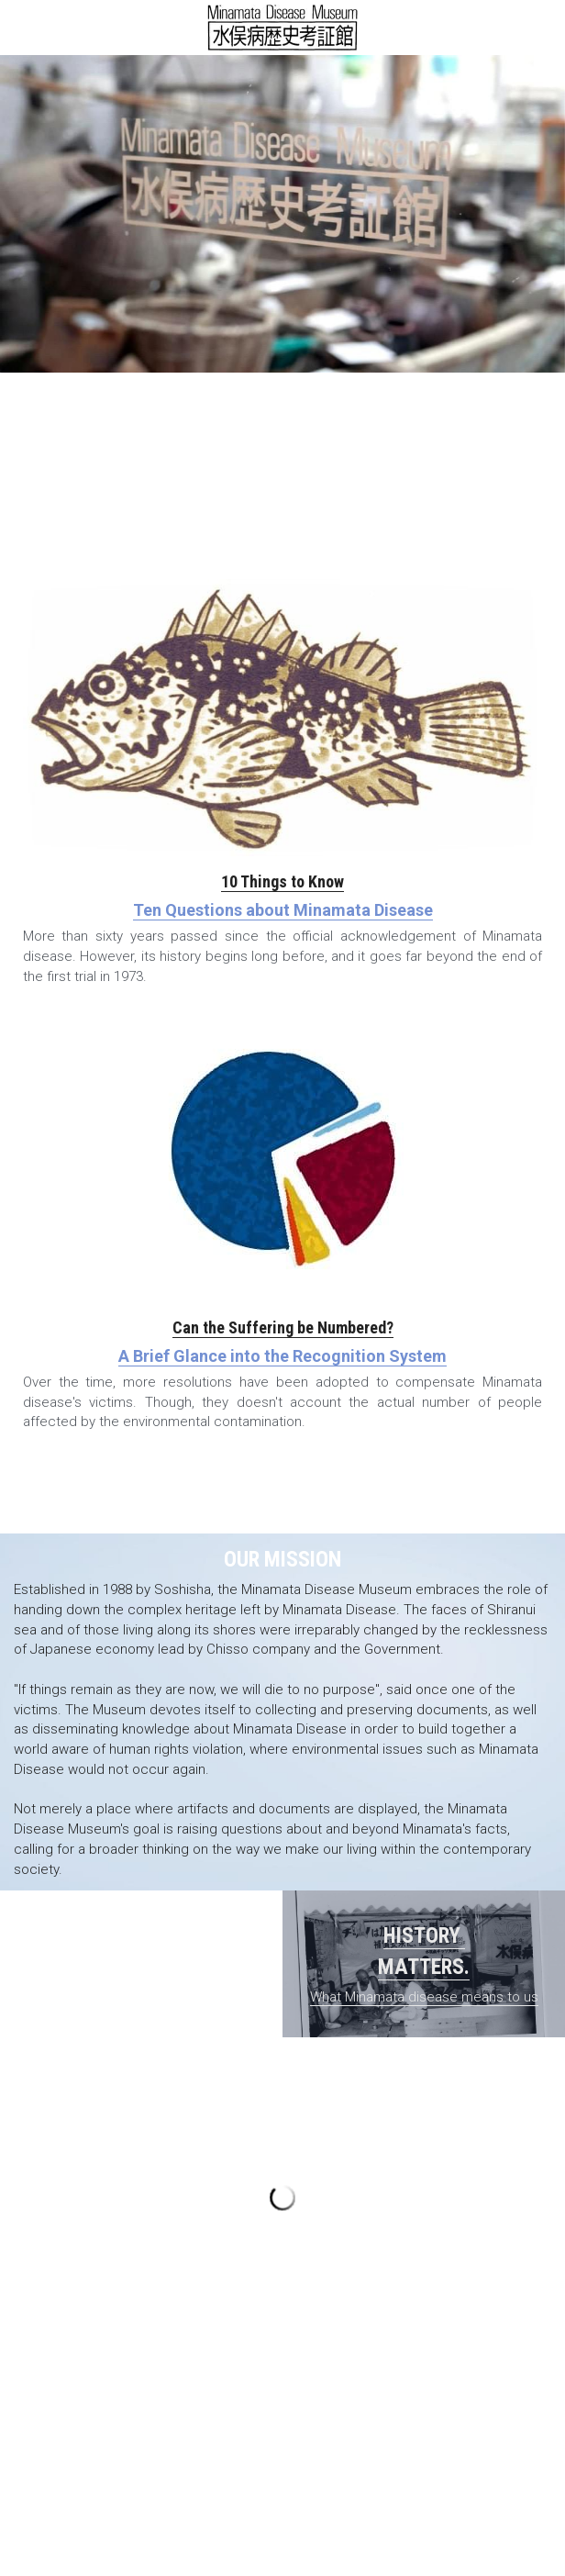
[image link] (283, 26)
